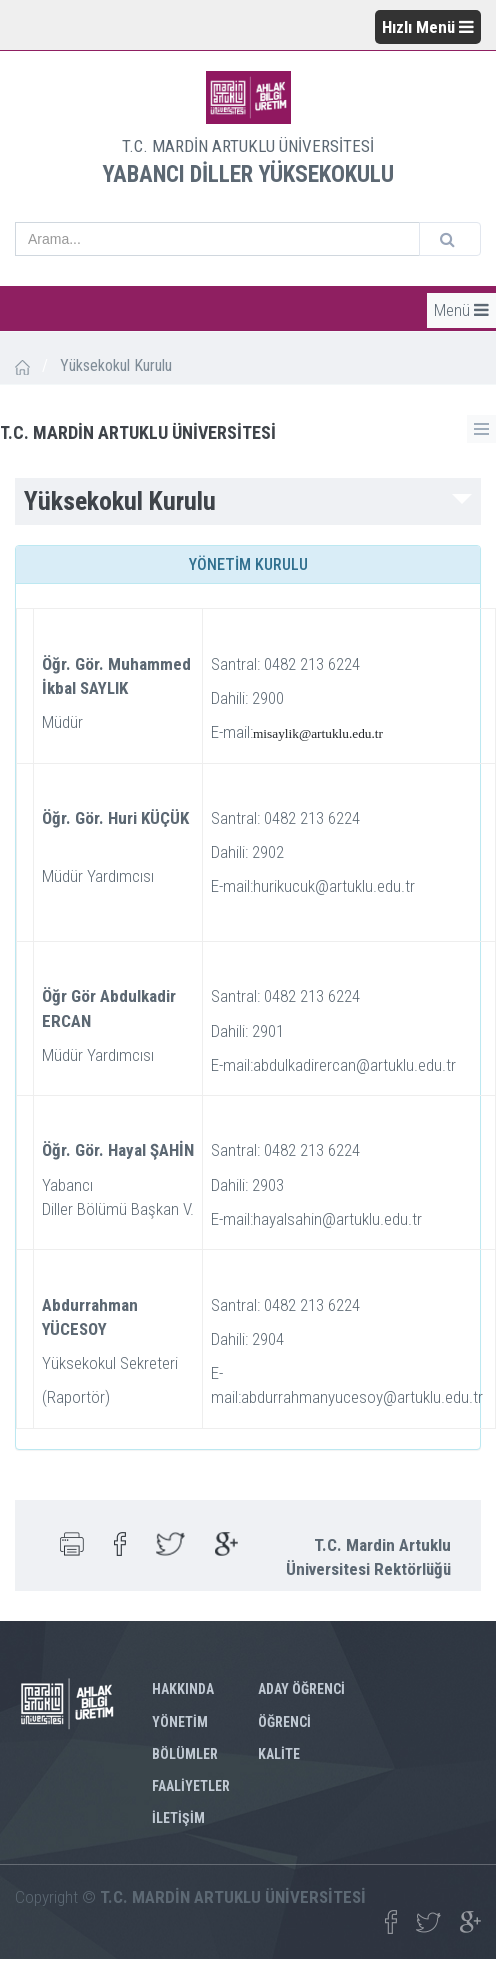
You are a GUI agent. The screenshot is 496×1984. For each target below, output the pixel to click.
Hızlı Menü (428, 27)
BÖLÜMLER (185, 1754)
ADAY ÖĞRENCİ (301, 1689)
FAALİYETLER (191, 1786)
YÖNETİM (180, 1722)
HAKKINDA (183, 1689)
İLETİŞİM (178, 1818)
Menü (461, 310)
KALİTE (279, 1754)
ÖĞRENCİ (284, 1722)
